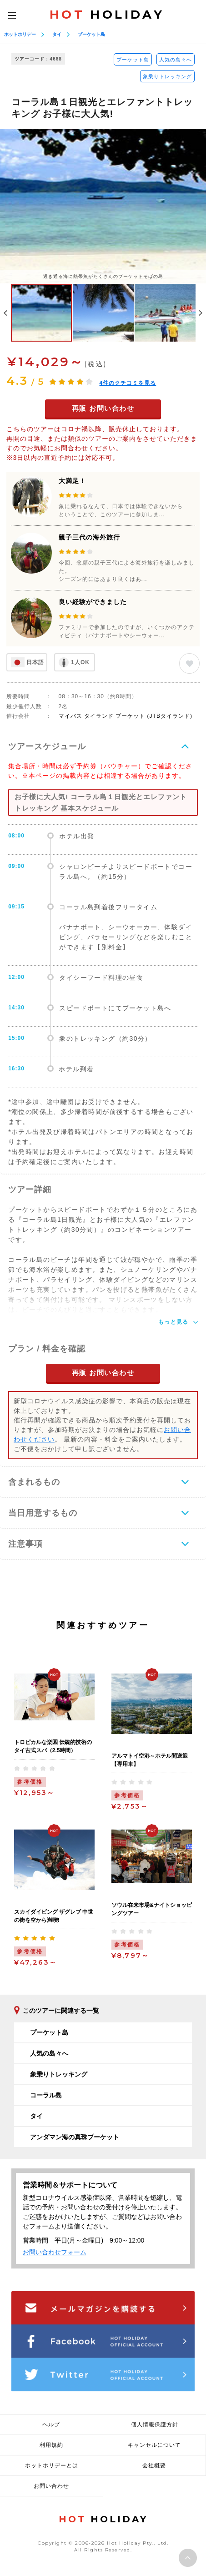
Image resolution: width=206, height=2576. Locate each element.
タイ (56, 34)
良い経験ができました (93, 601)
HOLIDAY (107, 14)
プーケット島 (91, 34)
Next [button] (200, 313)
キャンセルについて (154, 2445)
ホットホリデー (20, 34)
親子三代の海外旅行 (89, 537)
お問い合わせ (51, 2486)
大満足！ (72, 480)
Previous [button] (5, 313)
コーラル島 (46, 2095)
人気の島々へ (175, 59)
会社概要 (154, 2465)
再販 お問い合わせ (103, 408)
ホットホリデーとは (51, 2465)
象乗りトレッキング (167, 76)
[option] (103, 206)
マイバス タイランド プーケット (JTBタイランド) (125, 716)
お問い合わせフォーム (54, 2252)
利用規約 (51, 2445)
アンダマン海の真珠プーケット (74, 2137)
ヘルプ (51, 2424)
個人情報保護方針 (154, 2424)
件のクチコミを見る (128, 383)
